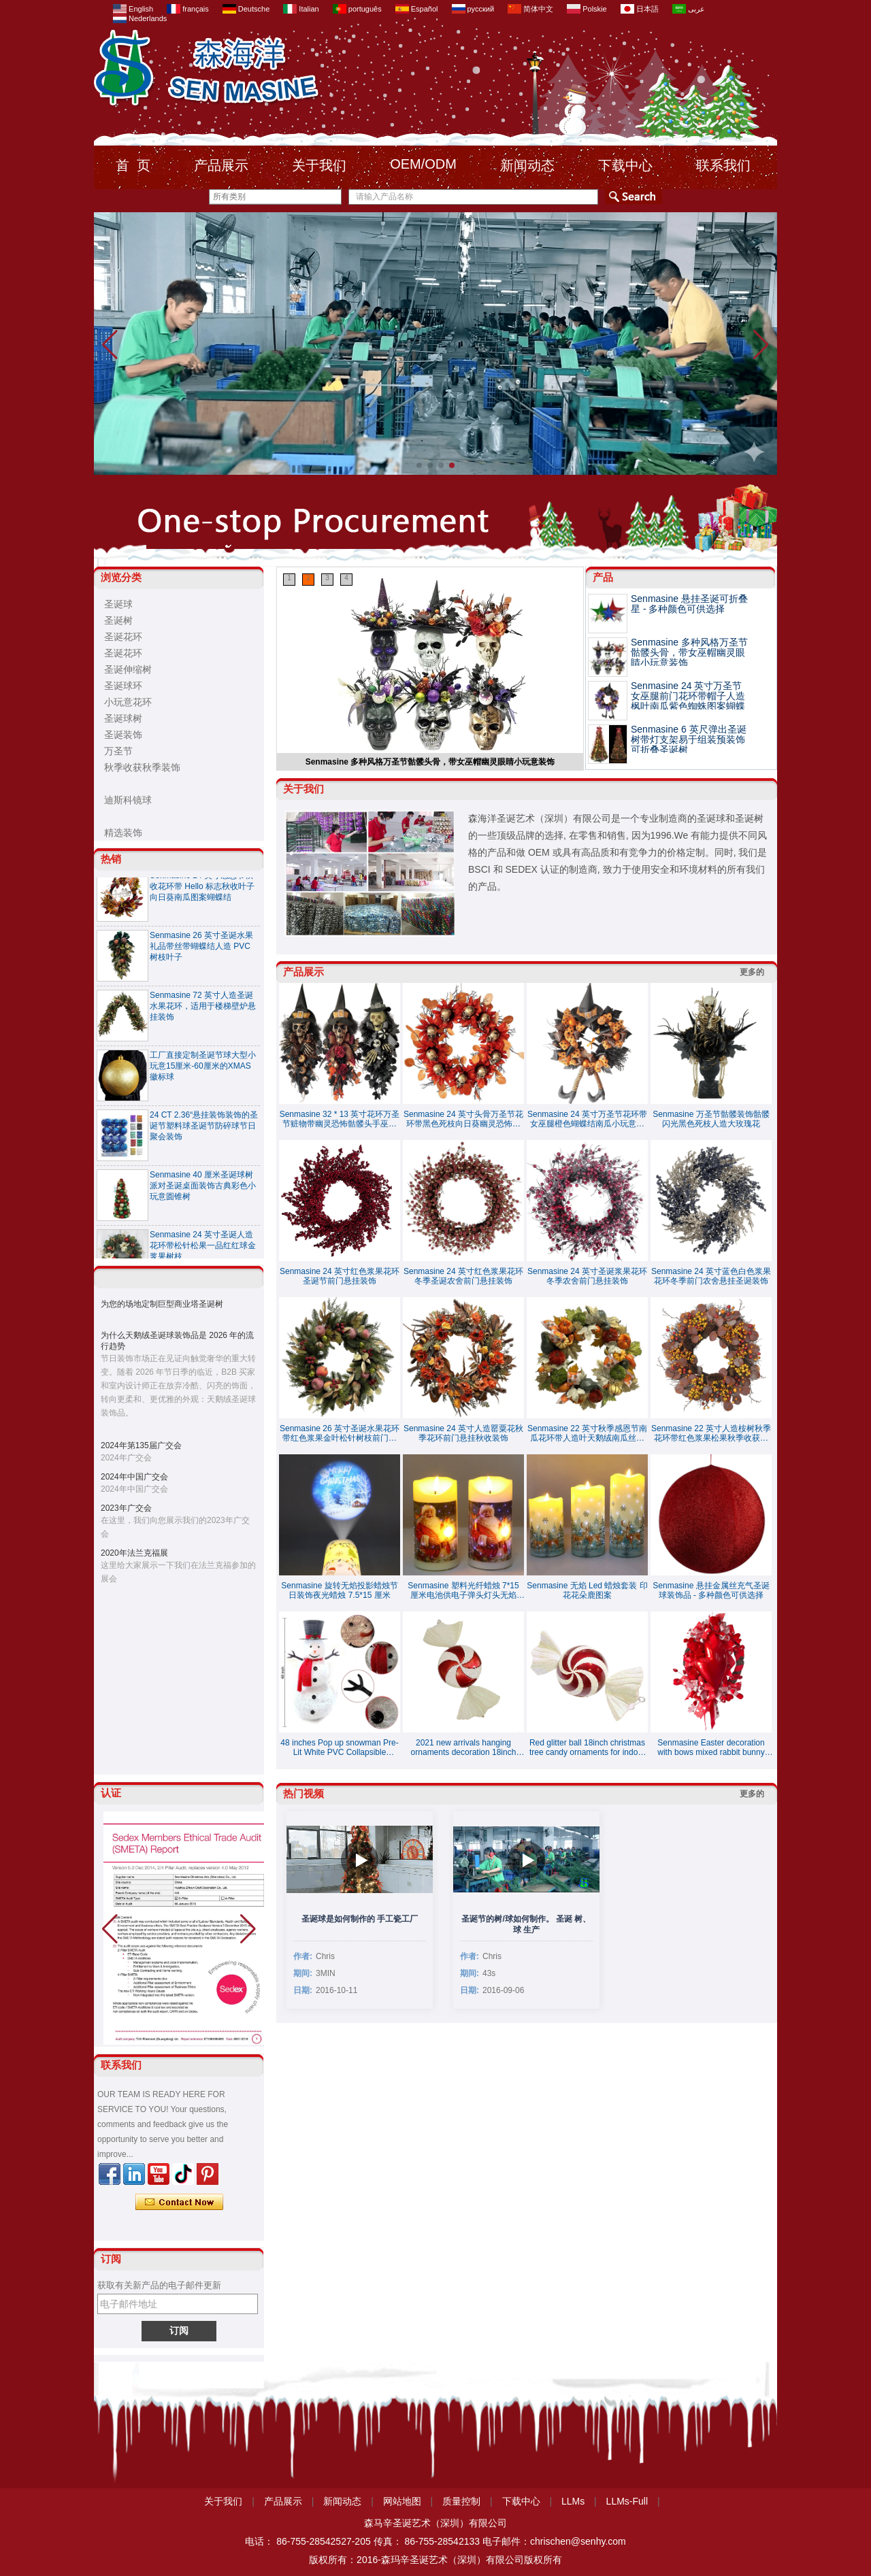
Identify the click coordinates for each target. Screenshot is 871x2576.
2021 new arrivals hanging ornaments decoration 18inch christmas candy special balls (463, 1747)
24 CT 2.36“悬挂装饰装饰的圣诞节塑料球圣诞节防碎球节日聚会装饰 (204, 1129)
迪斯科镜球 (128, 799)
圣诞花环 (123, 636)
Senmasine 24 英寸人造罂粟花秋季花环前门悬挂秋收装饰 (463, 1433)
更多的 (752, 972)
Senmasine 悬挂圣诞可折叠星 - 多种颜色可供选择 (689, 603)
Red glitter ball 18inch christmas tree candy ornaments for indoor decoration (587, 1747)
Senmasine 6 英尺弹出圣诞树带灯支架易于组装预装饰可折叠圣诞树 (688, 739)
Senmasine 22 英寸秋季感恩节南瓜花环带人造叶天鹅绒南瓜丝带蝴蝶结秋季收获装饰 (587, 1433)
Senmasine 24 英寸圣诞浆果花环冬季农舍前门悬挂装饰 (587, 1276)
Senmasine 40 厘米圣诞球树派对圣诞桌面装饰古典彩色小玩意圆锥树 (203, 1189)
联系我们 (723, 165)
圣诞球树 (123, 718)
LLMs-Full (627, 2501)
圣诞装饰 (123, 734)
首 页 (133, 165)
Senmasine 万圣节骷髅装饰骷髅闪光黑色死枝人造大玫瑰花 (711, 1118)
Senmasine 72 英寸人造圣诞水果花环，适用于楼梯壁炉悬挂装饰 (203, 1010)
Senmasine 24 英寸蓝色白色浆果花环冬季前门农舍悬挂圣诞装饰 (711, 1276)
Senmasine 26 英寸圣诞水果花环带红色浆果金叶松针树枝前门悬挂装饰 (339, 1433)
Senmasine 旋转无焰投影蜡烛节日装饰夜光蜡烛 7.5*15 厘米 (339, 1590)
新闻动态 (527, 165)
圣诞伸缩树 (128, 669)
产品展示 (221, 165)
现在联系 (179, 2202)
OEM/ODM (423, 163)
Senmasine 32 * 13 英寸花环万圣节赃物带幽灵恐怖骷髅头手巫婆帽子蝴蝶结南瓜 (340, 1118)
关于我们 (319, 165)
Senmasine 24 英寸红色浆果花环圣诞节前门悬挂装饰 (339, 1276)
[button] (419, 465)
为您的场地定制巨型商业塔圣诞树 (162, 1304)
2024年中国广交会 (134, 1477)
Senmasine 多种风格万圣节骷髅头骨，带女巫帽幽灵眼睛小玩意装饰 (430, 762)
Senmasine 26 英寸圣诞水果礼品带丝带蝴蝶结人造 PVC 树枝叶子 (201, 950)
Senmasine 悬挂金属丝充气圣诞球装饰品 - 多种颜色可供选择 (711, 1590)
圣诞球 (118, 604)
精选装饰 (123, 832)
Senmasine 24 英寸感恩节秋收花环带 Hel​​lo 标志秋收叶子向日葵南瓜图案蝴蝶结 (202, 890)
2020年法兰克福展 (134, 1553)
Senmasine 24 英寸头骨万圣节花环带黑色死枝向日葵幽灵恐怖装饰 (463, 1118)
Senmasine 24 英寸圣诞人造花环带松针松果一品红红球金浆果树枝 (203, 1249)
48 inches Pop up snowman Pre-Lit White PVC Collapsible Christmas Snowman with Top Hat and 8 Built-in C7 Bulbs (339, 1747)
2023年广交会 (126, 1508)
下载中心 (625, 165)
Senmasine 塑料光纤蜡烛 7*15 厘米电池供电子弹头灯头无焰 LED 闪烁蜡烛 (463, 1590)
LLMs (573, 2501)
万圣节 (118, 751)
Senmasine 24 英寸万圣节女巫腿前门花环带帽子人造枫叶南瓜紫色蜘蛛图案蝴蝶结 (688, 701)
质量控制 (461, 2501)
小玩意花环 (128, 702)
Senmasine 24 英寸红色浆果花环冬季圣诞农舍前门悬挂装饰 (463, 1276)
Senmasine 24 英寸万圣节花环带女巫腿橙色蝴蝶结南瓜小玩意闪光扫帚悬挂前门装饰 (587, 1118)
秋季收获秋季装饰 (142, 767)
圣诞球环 (123, 685)
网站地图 (402, 2501)
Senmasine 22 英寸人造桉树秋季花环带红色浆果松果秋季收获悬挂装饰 (711, 1433)
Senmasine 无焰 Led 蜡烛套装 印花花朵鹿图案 (587, 1590)
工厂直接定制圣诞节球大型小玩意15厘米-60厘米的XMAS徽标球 (203, 1070)
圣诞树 (118, 620)
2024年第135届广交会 (141, 1445)
